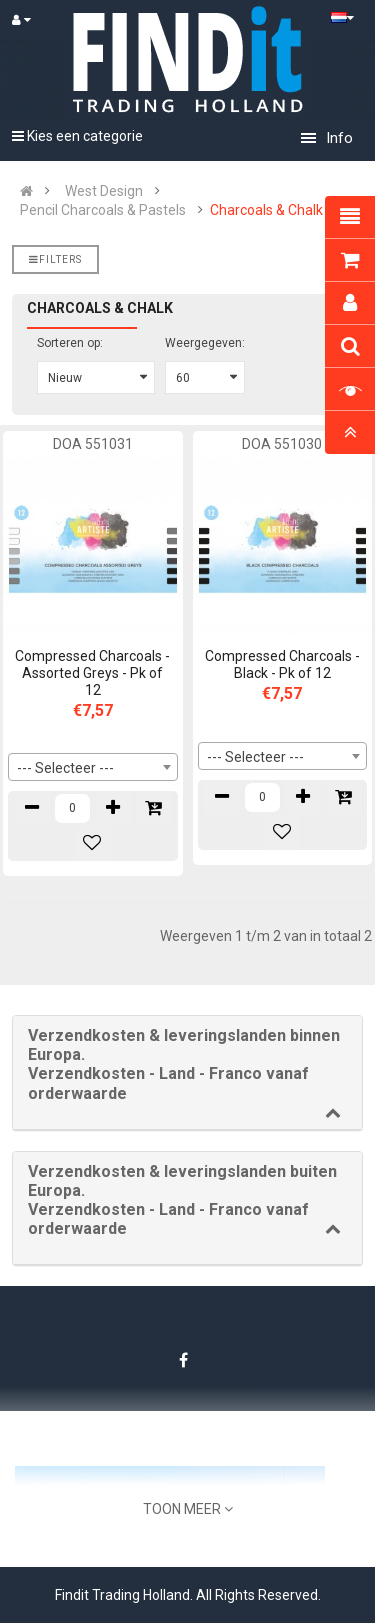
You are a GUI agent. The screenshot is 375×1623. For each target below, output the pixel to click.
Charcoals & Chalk (266, 210)
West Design (104, 191)
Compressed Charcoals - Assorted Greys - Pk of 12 (92, 673)
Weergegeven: (205, 343)
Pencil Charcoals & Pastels (103, 210)
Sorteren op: (70, 343)
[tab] (187, 1073)
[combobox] (93, 767)
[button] (187, 1064)
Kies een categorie (77, 136)
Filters (55, 259)
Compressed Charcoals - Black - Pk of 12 (282, 664)
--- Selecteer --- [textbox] (65, 768)
